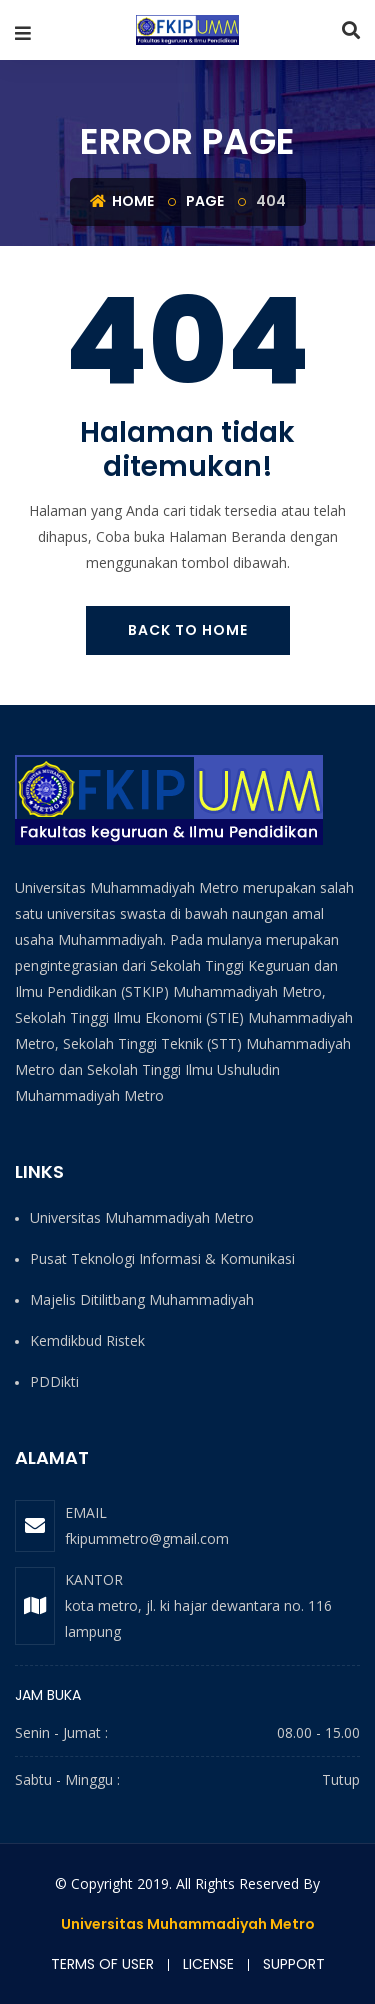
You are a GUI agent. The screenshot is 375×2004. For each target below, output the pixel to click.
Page (205, 201)
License (208, 1964)
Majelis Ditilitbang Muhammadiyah (142, 1299)
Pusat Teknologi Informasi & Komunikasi (162, 1258)
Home (122, 201)
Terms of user (102, 1964)
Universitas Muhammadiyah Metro (142, 1217)
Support (294, 1964)
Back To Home (188, 630)
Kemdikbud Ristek (87, 1340)
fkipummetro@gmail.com (147, 1538)
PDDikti (54, 1381)
